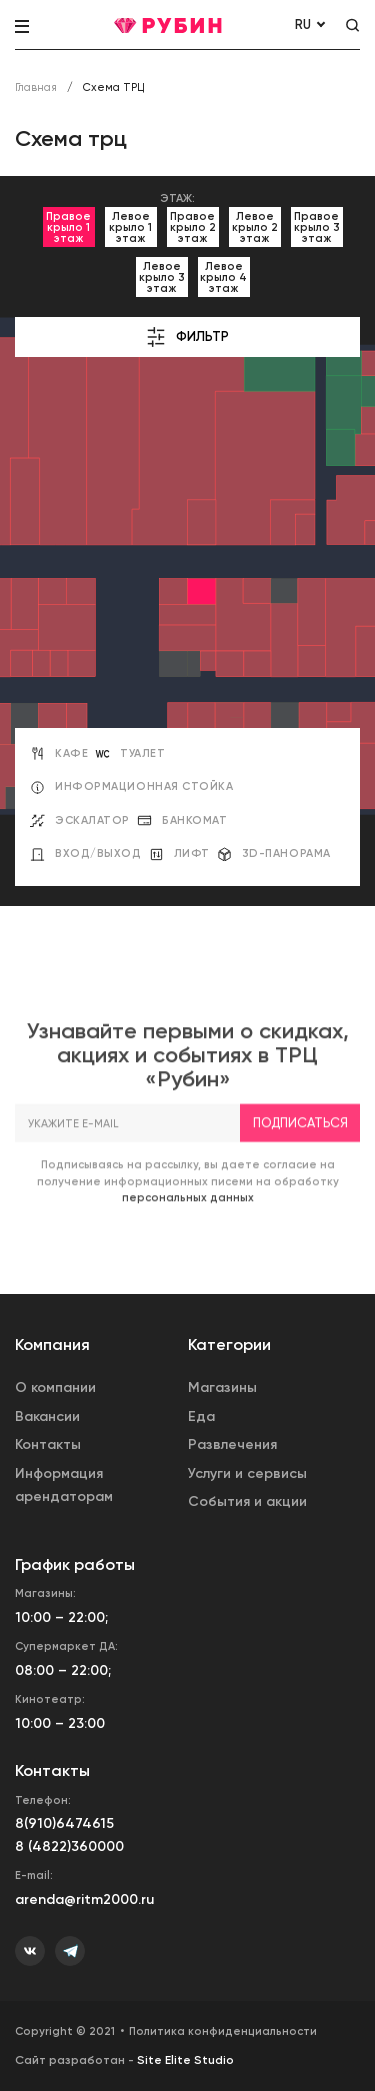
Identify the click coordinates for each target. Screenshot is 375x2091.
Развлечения (232, 1444)
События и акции (247, 1501)
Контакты (48, 1444)
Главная (36, 87)
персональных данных (188, 1220)
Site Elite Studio (185, 2060)
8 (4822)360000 (69, 1846)
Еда (201, 1416)
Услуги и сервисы (247, 1473)
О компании (55, 1387)
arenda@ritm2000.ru (84, 1899)
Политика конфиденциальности (223, 2031)
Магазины (222, 1387)
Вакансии (47, 1416)
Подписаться (300, 1144)
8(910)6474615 (64, 1823)
